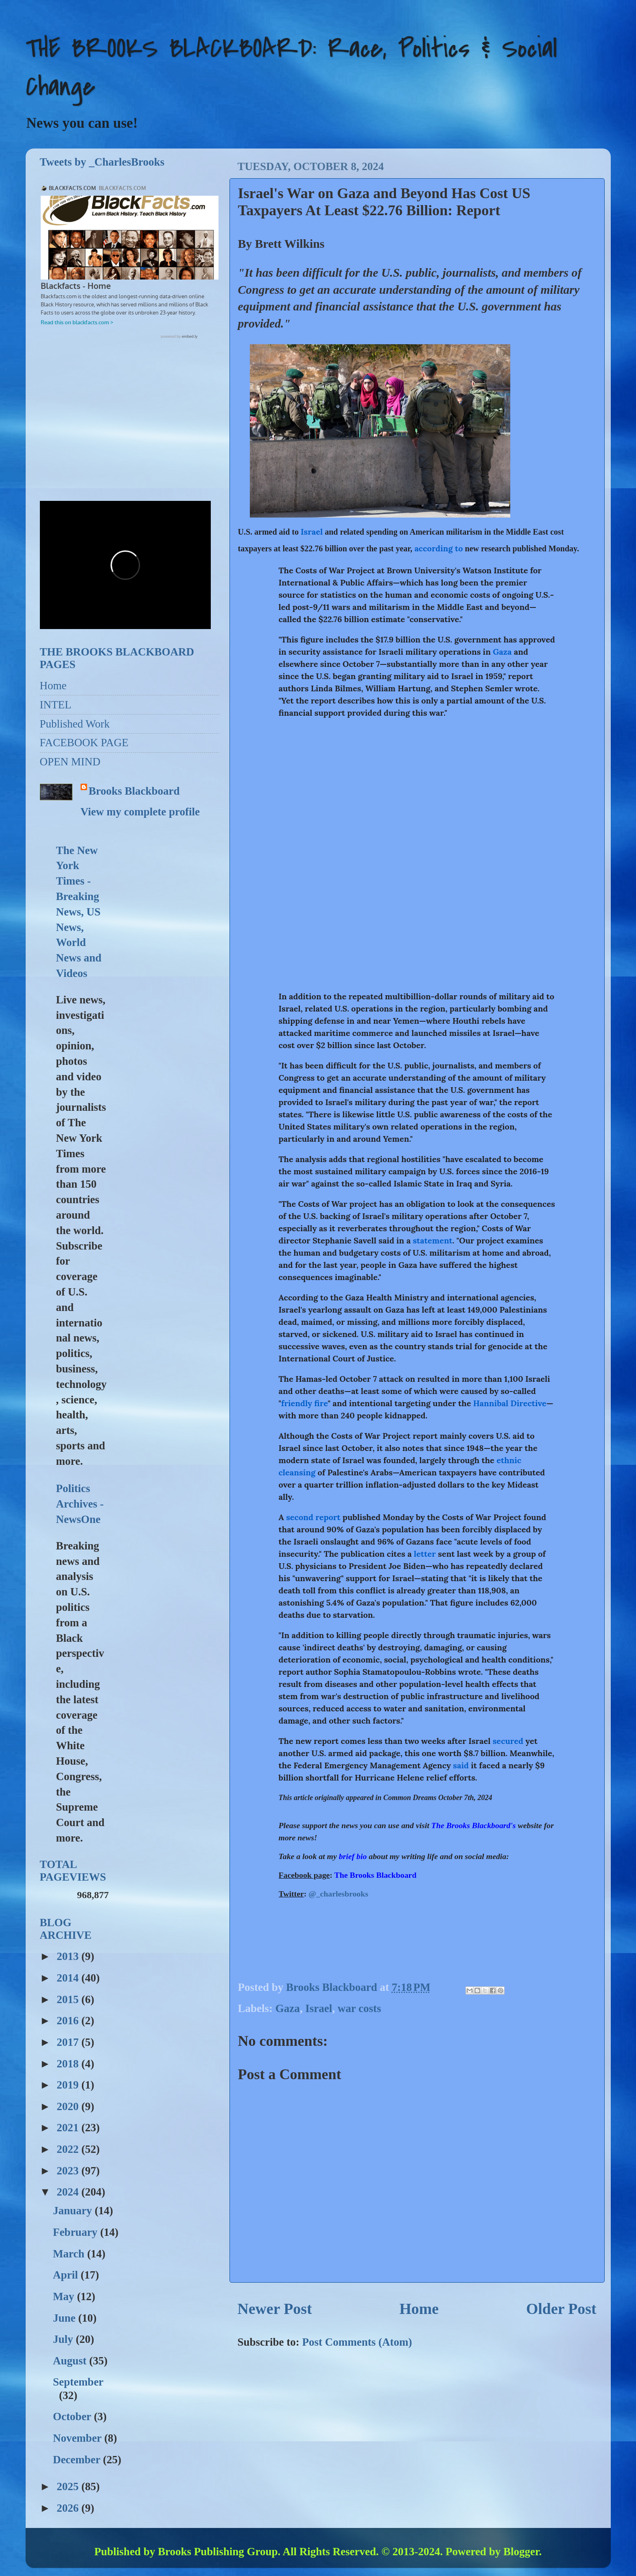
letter (425, 1554)
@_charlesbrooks (338, 1893)
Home (419, 2308)
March (70, 2254)
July (64, 2339)
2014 (69, 1978)
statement (432, 1240)
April (67, 2275)
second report (313, 1517)
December (78, 2460)
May (65, 2296)
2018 (69, 2064)
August (71, 2361)
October (73, 2416)
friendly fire (304, 1403)
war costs (359, 2008)
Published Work (75, 724)
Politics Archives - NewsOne (80, 1503)
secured (508, 1741)
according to (438, 548)
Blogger (521, 2551)
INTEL (56, 705)
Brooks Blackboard (134, 791)
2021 (69, 2128)
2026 (69, 2508)
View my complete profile (140, 812)
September (78, 2382)
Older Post (561, 2308)
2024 (69, 2192)
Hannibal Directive (509, 1403)
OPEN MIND (70, 762)
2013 (69, 1956)
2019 (69, 2085)
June (65, 2318)
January (74, 2211)
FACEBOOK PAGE (84, 742)
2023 (69, 2171)
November (78, 2438)
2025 (69, 2486)
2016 (69, 2020)
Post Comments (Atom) (357, 2342)
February (76, 2232)
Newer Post (275, 2308)
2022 (69, 2149)
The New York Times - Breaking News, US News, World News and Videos (79, 911)
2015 (69, 1999)
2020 (69, 2106)
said (461, 1765)
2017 (69, 2042)
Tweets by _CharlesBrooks (102, 162)
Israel (312, 532)
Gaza (502, 652)
